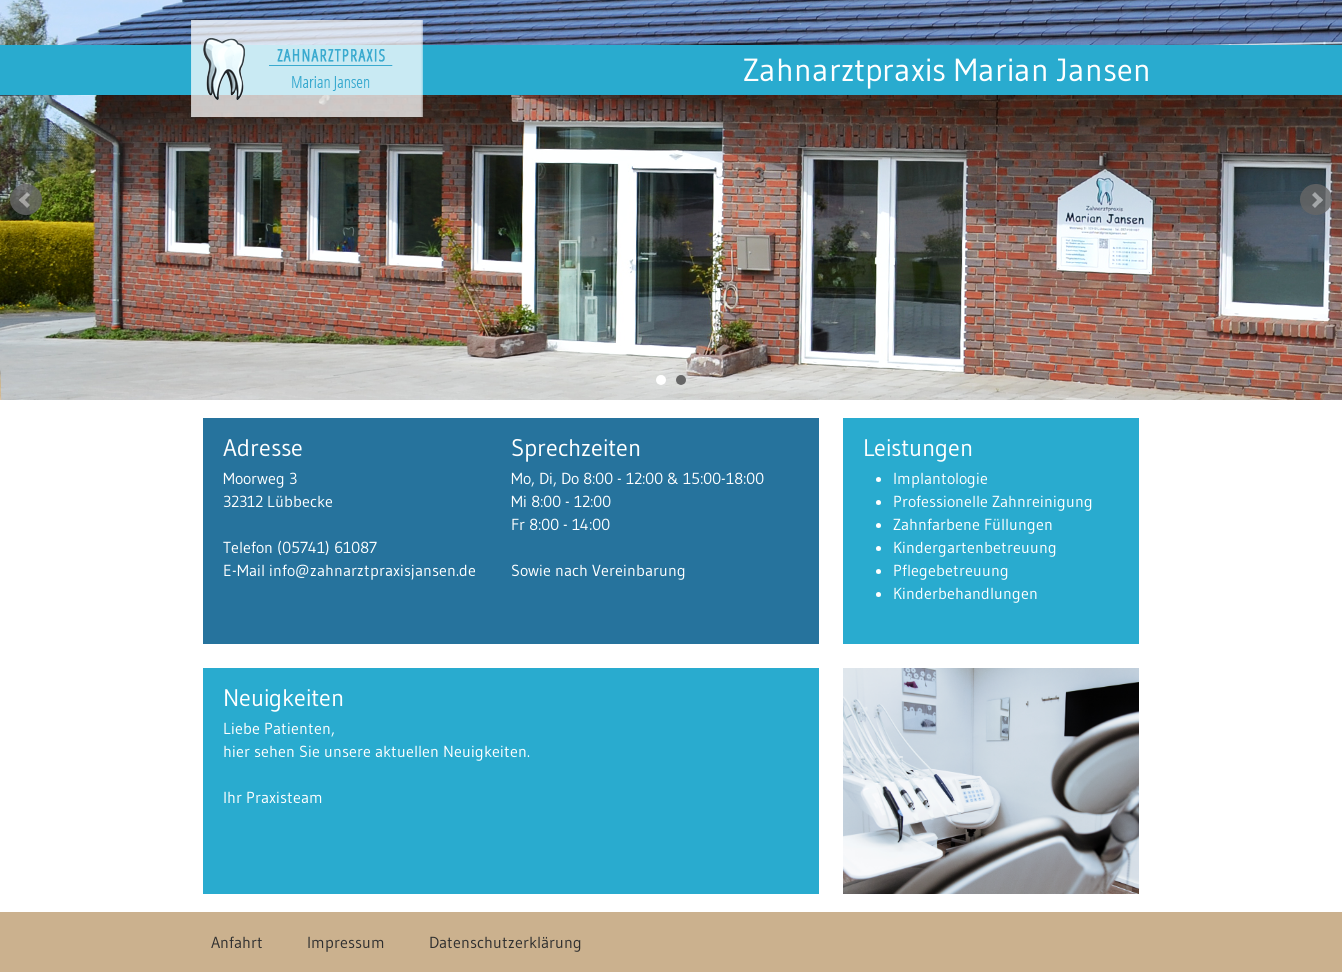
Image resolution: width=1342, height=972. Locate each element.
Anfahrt (237, 942)
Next (1316, 200)
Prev (26, 200)
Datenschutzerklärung (505, 942)
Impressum (346, 942)
